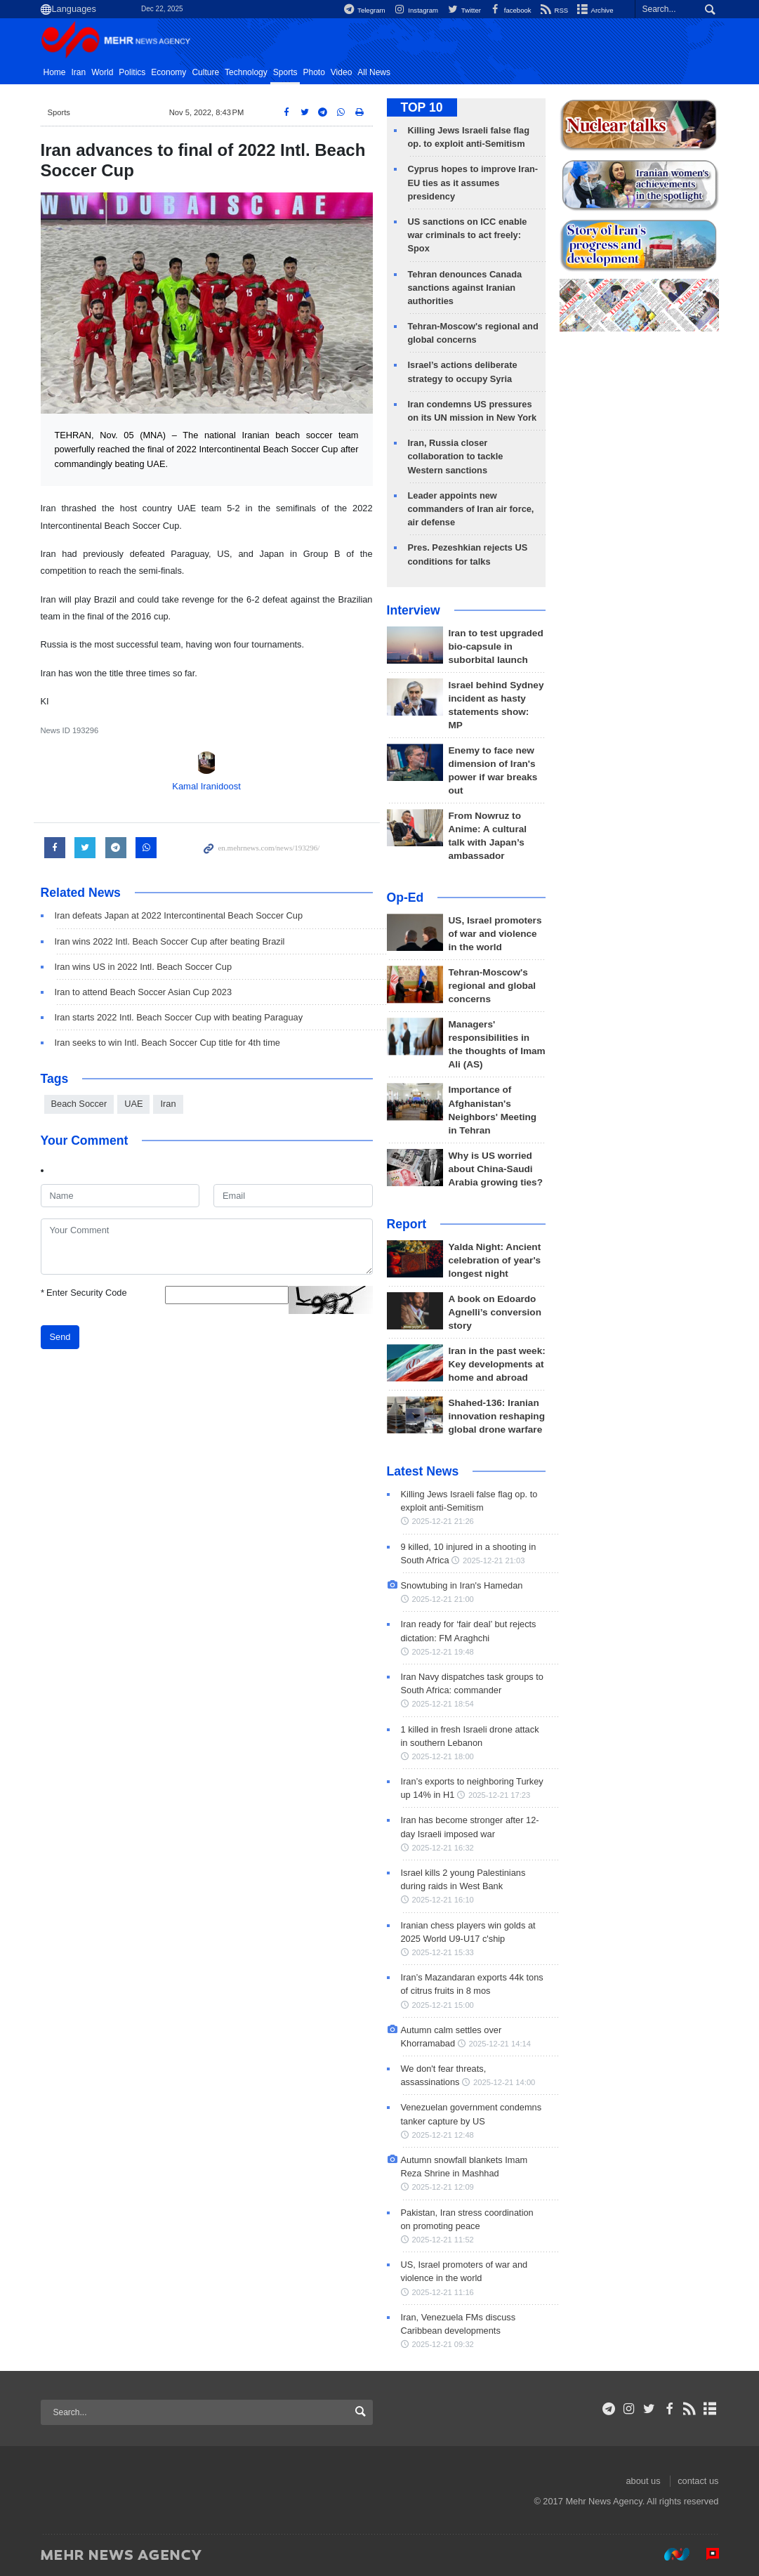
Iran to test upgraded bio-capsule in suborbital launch (496, 646)
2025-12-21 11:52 (443, 2239)
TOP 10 (422, 107)
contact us (698, 2481)
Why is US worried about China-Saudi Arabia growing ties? (496, 1169)
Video (341, 72)
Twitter (463, 10)
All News (373, 72)
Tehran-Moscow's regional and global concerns (492, 985)
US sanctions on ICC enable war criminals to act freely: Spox (467, 235)
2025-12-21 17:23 (499, 1795)
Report (407, 1224)
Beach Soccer (79, 1103)
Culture (205, 72)
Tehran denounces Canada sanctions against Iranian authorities (465, 287)
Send (60, 1337)
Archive (594, 10)
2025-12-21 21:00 (443, 1599)
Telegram (363, 10)
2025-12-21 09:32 (443, 2344)
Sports (285, 72)
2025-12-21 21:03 (493, 1560)
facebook (510, 10)
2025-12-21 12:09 (443, 2187)
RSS (554, 10)
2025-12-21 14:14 (500, 2043)
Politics (132, 72)
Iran (79, 72)
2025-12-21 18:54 (443, 1704)
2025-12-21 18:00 (443, 1756)
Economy (168, 72)
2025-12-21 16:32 (443, 1848)
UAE (133, 1103)
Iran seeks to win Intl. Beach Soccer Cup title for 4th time (168, 1042)
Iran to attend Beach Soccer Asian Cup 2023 (143, 992)
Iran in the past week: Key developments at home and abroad (497, 1364)
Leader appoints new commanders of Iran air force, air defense (471, 508)
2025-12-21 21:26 (443, 1521)
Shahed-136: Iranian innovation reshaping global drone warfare (497, 1416)
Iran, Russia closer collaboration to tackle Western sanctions (455, 456)
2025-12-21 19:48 (443, 1652)
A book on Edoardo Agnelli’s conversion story (495, 1312)
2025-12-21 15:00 (443, 2005)
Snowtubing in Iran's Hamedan (462, 1585)
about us (643, 2481)
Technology (246, 72)
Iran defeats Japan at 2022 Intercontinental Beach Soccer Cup (179, 915)
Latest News (423, 1471)
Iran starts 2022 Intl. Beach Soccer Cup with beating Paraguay (179, 1017)
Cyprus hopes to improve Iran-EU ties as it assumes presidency (473, 182)
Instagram (415, 10)
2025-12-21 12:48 (443, 2135)
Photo (313, 72)
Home (55, 72)
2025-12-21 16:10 (443, 1899)
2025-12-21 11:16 (443, 2292)
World (102, 72)
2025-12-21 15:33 (443, 1952)
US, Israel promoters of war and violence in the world (495, 933)
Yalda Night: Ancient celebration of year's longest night (495, 1260)
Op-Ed (405, 898)
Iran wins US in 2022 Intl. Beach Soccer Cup (143, 966)
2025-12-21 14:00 (504, 2082)
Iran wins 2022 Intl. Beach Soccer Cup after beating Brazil (170, 941)
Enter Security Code (84, 1292)
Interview (413, 610)
